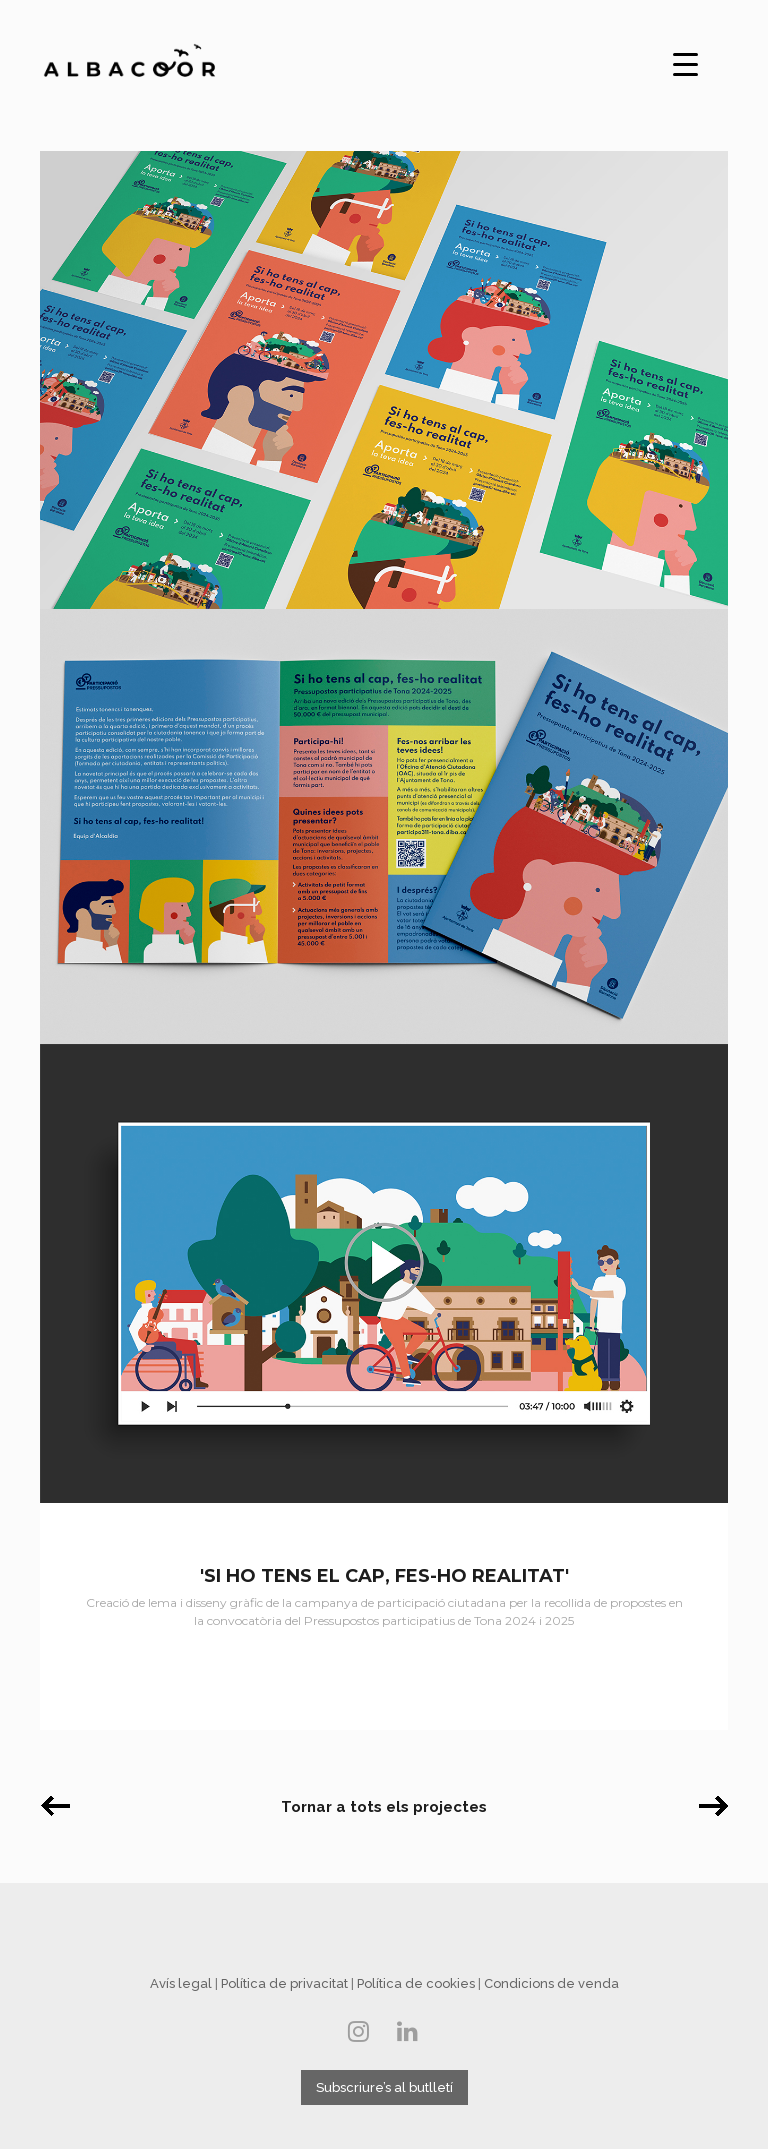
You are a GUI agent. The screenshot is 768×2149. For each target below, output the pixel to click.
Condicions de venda (551, 1983)
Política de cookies (416, 1983)
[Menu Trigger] (686, 61)
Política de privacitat (284, 1983)
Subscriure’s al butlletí (384, 2087)
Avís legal (181, 1983)
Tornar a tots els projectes (384, 1807)
